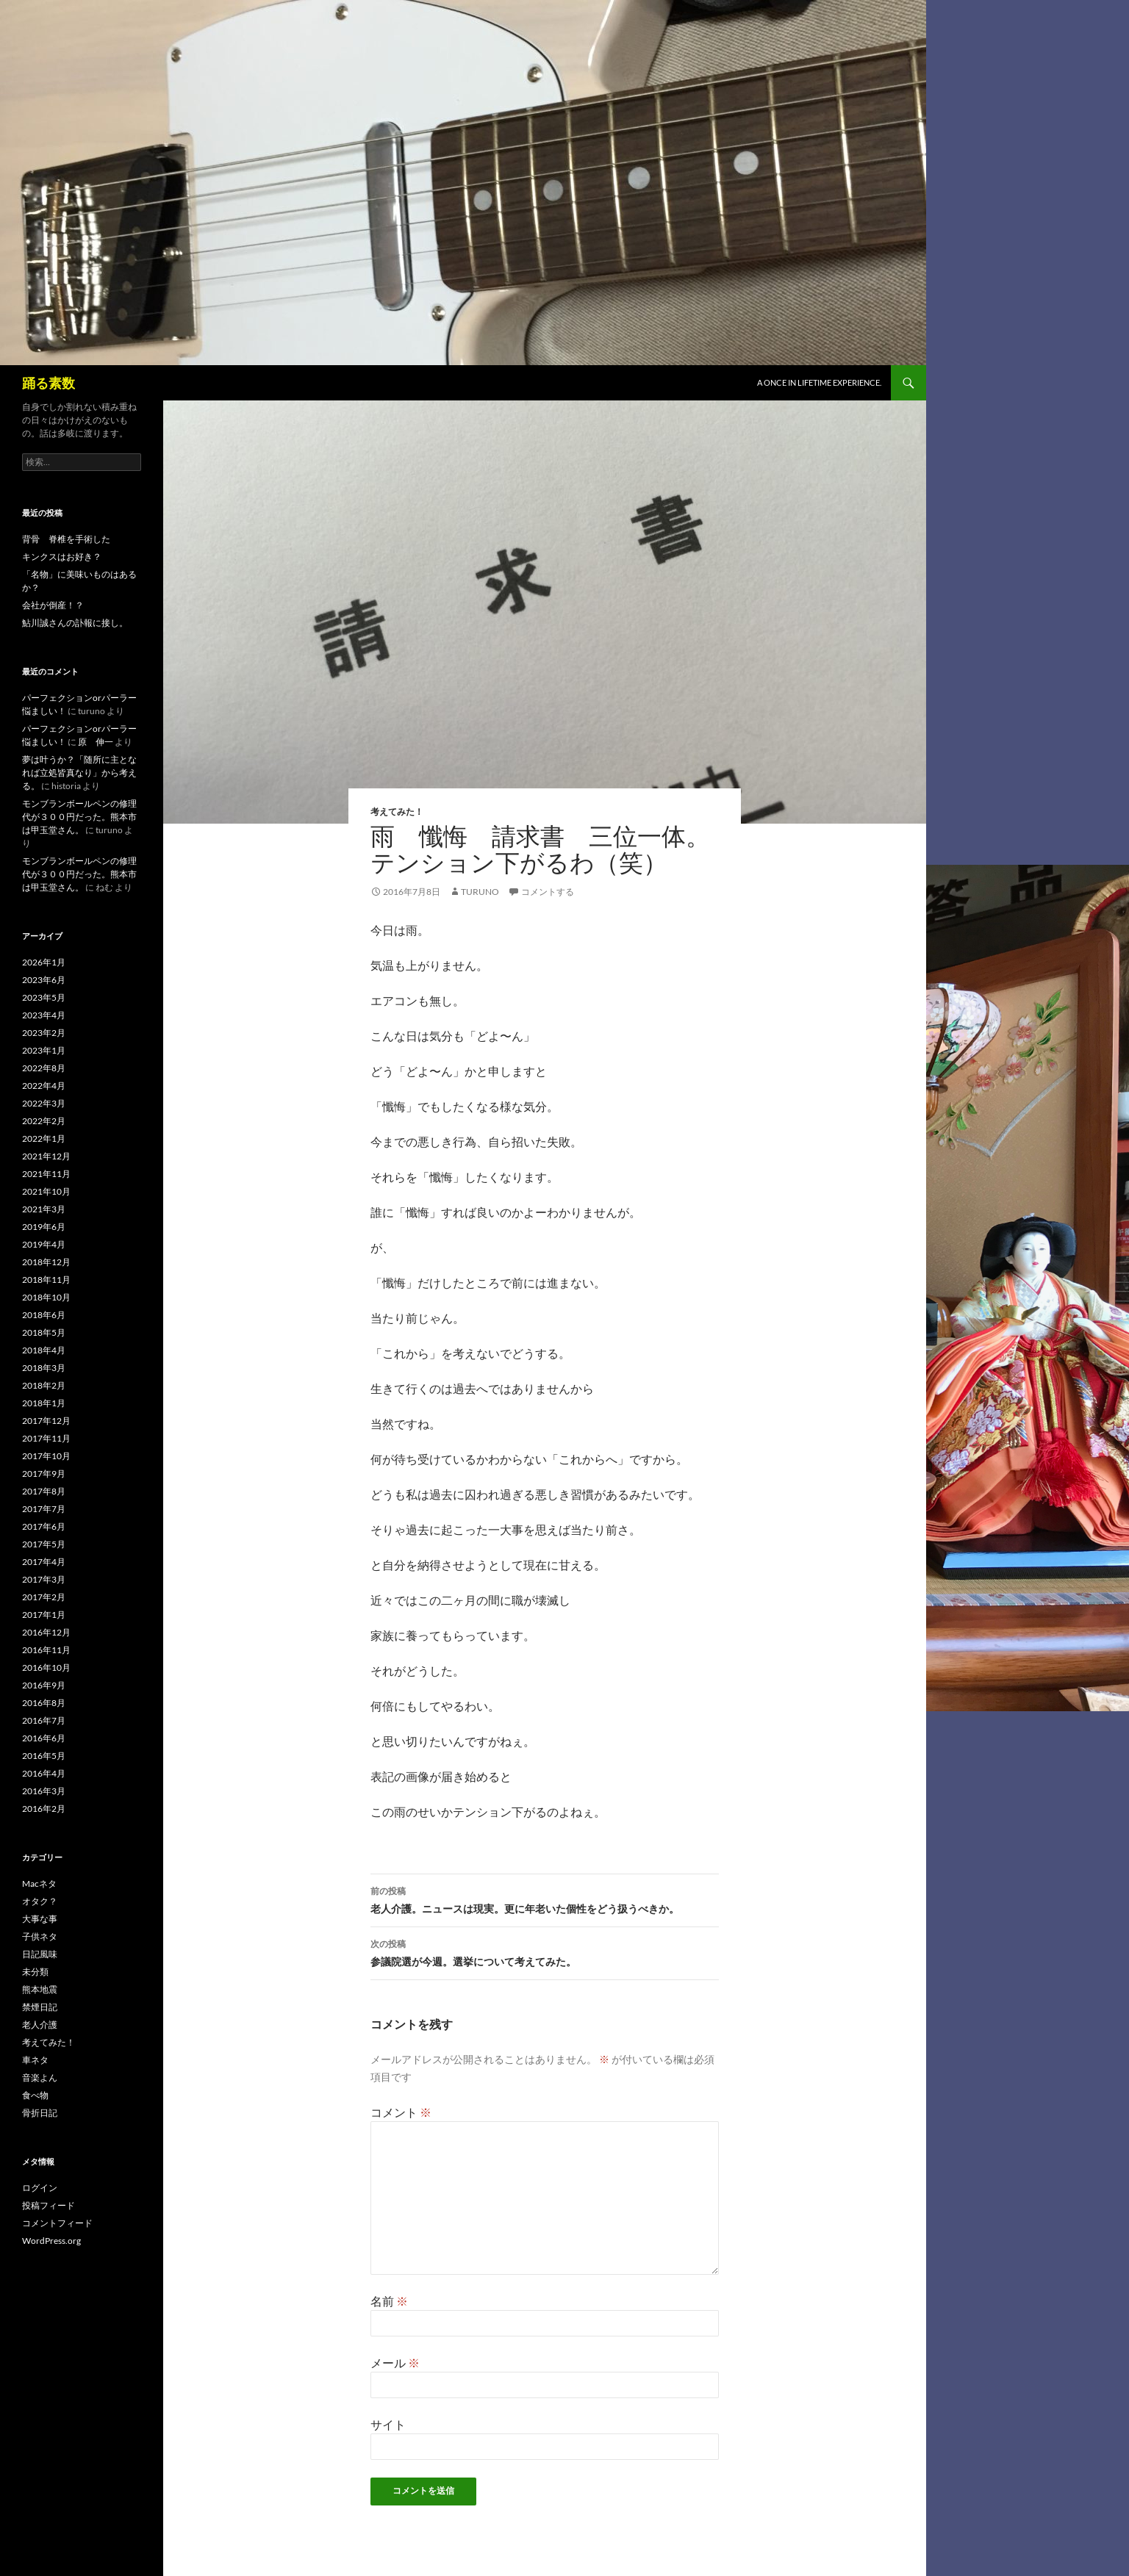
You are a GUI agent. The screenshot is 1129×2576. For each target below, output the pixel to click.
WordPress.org (51, 2240)
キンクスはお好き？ (61, 556)
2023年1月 (43, 1050)
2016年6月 (43, 1738)
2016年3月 (43, 1790)
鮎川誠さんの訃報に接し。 (75, 622)
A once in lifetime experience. (819, 382)
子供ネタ (39, 1936)
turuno (480, 891)
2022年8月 (43, 1067)
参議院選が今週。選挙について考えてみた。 (544, 1951)
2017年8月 (43, 1491)
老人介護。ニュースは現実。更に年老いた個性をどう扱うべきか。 (544, 1898)
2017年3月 (43, 1579)
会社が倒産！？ (53, 605)
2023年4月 (43, 1015)
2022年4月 (43, 1085)
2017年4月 (43, 1561)
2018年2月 (43, 1385)
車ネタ (35, 2059)
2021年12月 (46, 1156)
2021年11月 (46, 1173)
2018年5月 (43, 1332)
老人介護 (39, 2024)
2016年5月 (43, 1755)
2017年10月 (46, 1455)
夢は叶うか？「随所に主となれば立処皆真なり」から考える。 (79, 772)
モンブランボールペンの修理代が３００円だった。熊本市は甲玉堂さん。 (79, 816)
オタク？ (39, 1901)
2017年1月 (43, 1614)
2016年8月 (43, 1702)
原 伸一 (95, 741)
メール (395, 2363)
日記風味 (39, 1954)
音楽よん (39, 2077)
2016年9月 (43, 1685)
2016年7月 (43, 1720)
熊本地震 (39, 1989)
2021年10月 (46, 1191)
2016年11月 (46, 1649)
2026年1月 (43, 962)
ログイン (39, 2187)
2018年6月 (43, 1314)
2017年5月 (43, 1544)
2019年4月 (43, 1244)
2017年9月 (43, 1473)
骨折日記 (39, 2112)
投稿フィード (48, 2205)
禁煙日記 (39, 2006)
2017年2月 (43, 1596)
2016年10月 (46, 1667)
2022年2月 (43, 1120)
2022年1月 (43, 1138)
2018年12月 (46, 1261)
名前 (389, 2301)
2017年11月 (46, 1438)
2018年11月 (46, 1279)
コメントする (547, 891)
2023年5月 (43, 997)
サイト (388, 2424)
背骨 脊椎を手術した (66, 538)
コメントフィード (57, 2222)
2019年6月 (43, 1226)
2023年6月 (43, 979)
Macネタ (39, 1883)
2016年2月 (43, 1808)
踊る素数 (48, 383)
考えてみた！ (396, 811)
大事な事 (39, 1918)
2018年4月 (43, 1350)
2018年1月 (43, 1402)
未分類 (35, 1971)
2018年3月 (43, 1367)
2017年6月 (43, 1526)
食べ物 (35, 2095)
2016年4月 (43, 1773)
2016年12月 (46, 1632)
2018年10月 (46, 1297)
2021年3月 (43, 1209)
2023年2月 (43, 1032)
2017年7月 (43, 1508)
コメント (400, 2112)
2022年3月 (43, 1103)
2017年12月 (46, 1420)
